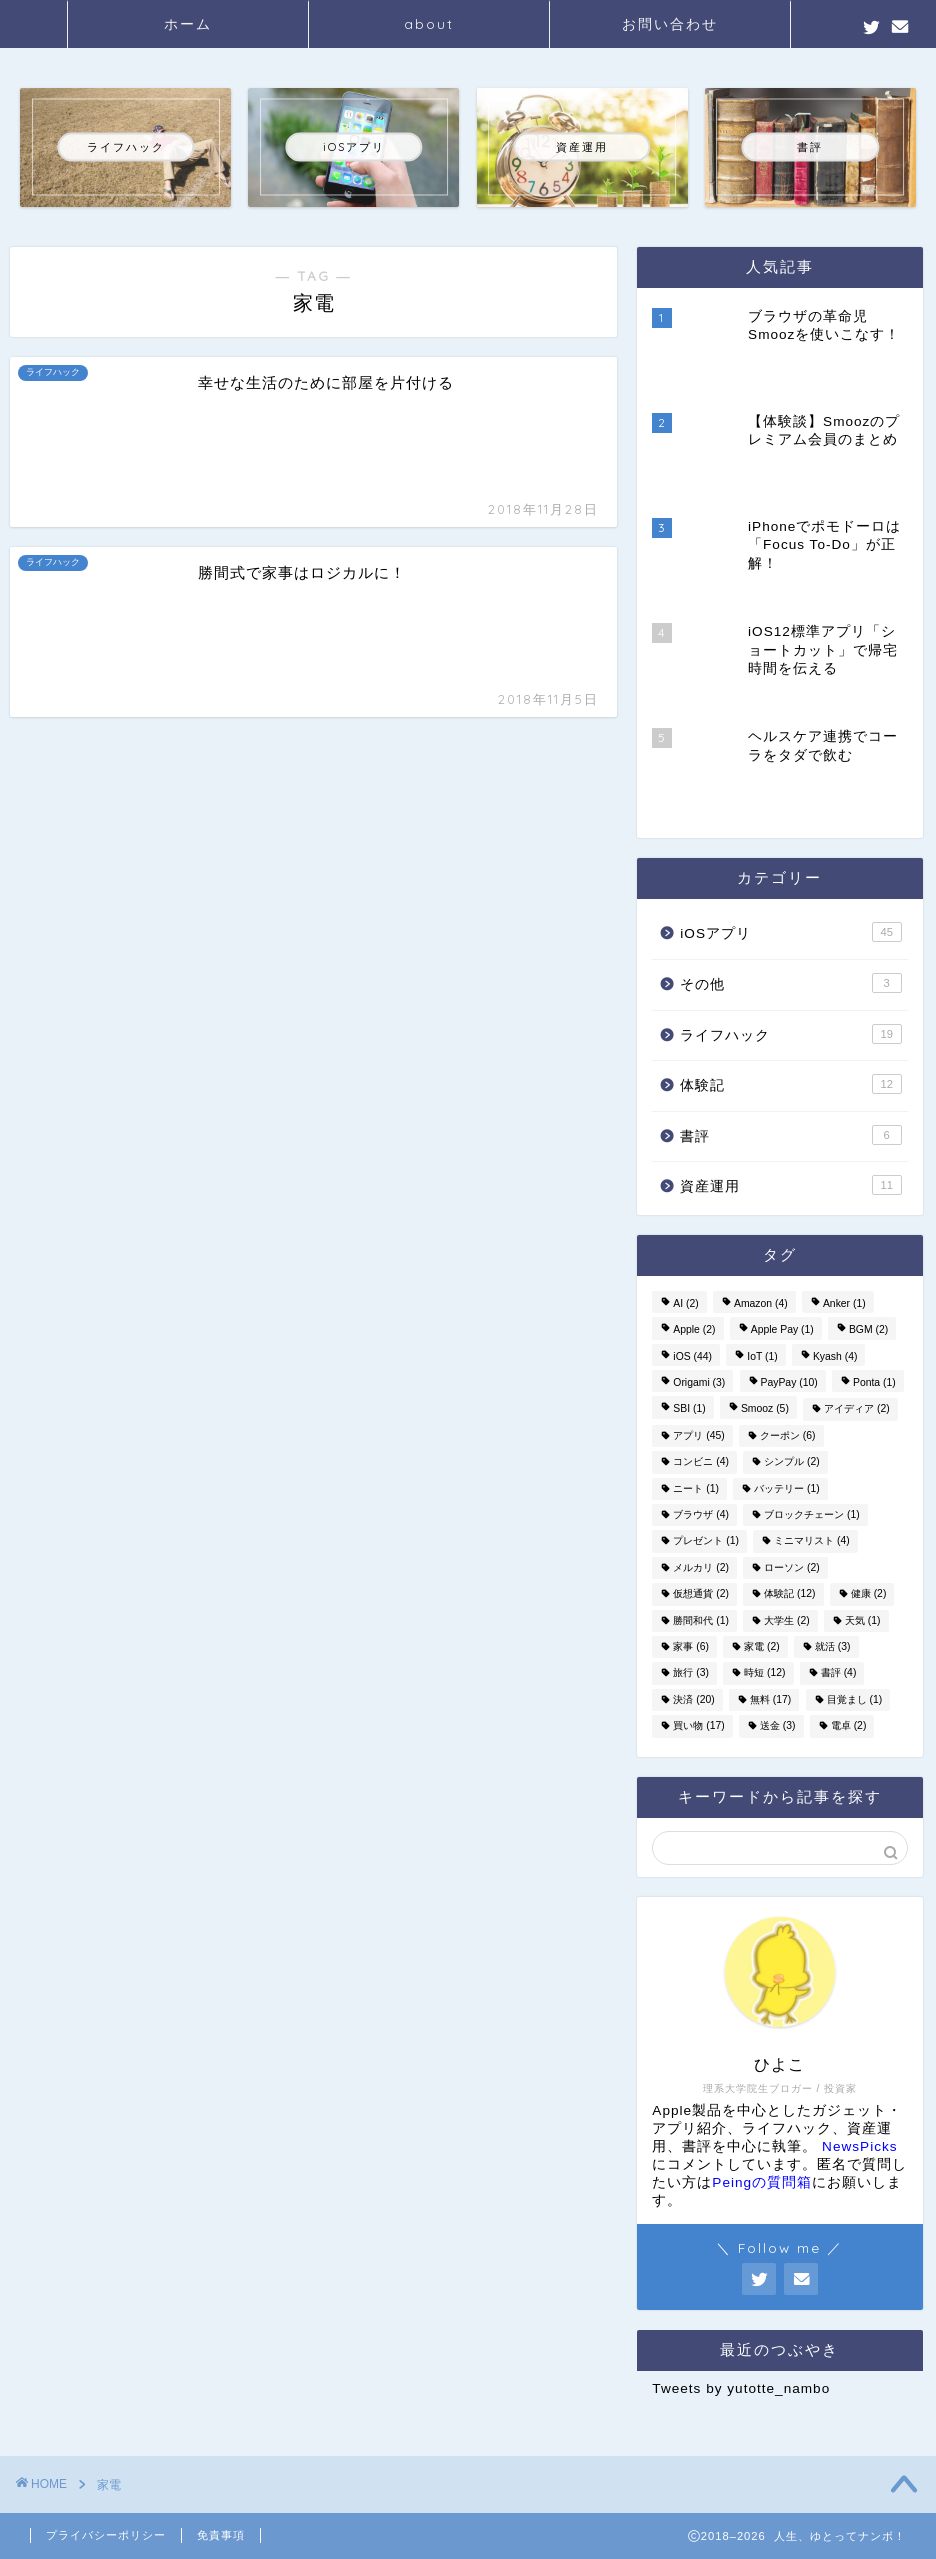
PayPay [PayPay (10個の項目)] (789, 1382)
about (429, 24)
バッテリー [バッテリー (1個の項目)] (787, 1488)
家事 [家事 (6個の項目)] (691, 1646)
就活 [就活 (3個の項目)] (833, 1646)
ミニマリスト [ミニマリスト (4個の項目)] (812, 1541)
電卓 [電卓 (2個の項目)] (849, 1726)
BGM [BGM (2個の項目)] (868, 1330)
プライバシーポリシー (106, 2535)
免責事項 (221, 2535)
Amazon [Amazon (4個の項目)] (761, 1303)
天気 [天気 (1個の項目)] (863, 1620)
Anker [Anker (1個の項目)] (844, 1303)
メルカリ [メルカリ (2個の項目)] (701, 1567)
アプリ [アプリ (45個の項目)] (698, 1435)
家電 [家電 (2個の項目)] (762, 1646)
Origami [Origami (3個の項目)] (699, 1382)
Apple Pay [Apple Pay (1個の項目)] (782, 1330)
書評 (790, 1135)
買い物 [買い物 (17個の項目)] (698, 1726)
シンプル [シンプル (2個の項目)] (792, 1462)
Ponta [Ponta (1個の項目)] (874, 1382)
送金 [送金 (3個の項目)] (778, 1726)
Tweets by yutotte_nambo (741, 2388)
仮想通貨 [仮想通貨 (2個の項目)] (701, 1594)
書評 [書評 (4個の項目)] (839, 1673)
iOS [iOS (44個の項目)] (692, 1356)
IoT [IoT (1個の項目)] (762, 1356)
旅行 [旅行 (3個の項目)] (691, 1673)
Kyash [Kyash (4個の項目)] (835, 1356)
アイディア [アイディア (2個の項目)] (857, 1409)
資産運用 (790, 1185)
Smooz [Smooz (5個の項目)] (765, 1409)
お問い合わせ (670, 24)
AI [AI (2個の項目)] (685, 1303)
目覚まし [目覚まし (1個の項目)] (855, 1699)
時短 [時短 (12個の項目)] (764, 1673)
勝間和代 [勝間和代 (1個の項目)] (701, 1620)
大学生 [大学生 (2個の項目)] (787, 1620)
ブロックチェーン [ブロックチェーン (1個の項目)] (812, 1514)
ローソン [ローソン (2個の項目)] (792, 1567)
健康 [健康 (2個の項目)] (869, 1594)
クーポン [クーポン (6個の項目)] (788, 1435)
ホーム (188, 24)
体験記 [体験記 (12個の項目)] (789, 1594)
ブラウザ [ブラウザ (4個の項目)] (701, 1514)
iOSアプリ (790, 932)
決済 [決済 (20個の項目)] (693, 1699)
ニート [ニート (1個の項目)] (696, 1488)
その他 (790, 983)
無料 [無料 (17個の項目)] (770, 1699)
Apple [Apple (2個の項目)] (694, 1330)
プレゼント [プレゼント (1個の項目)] (706, 1541)
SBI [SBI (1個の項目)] (689, 1409)
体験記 (790, 1084)
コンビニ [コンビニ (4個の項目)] (701, 1462)
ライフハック (790, 1034)
